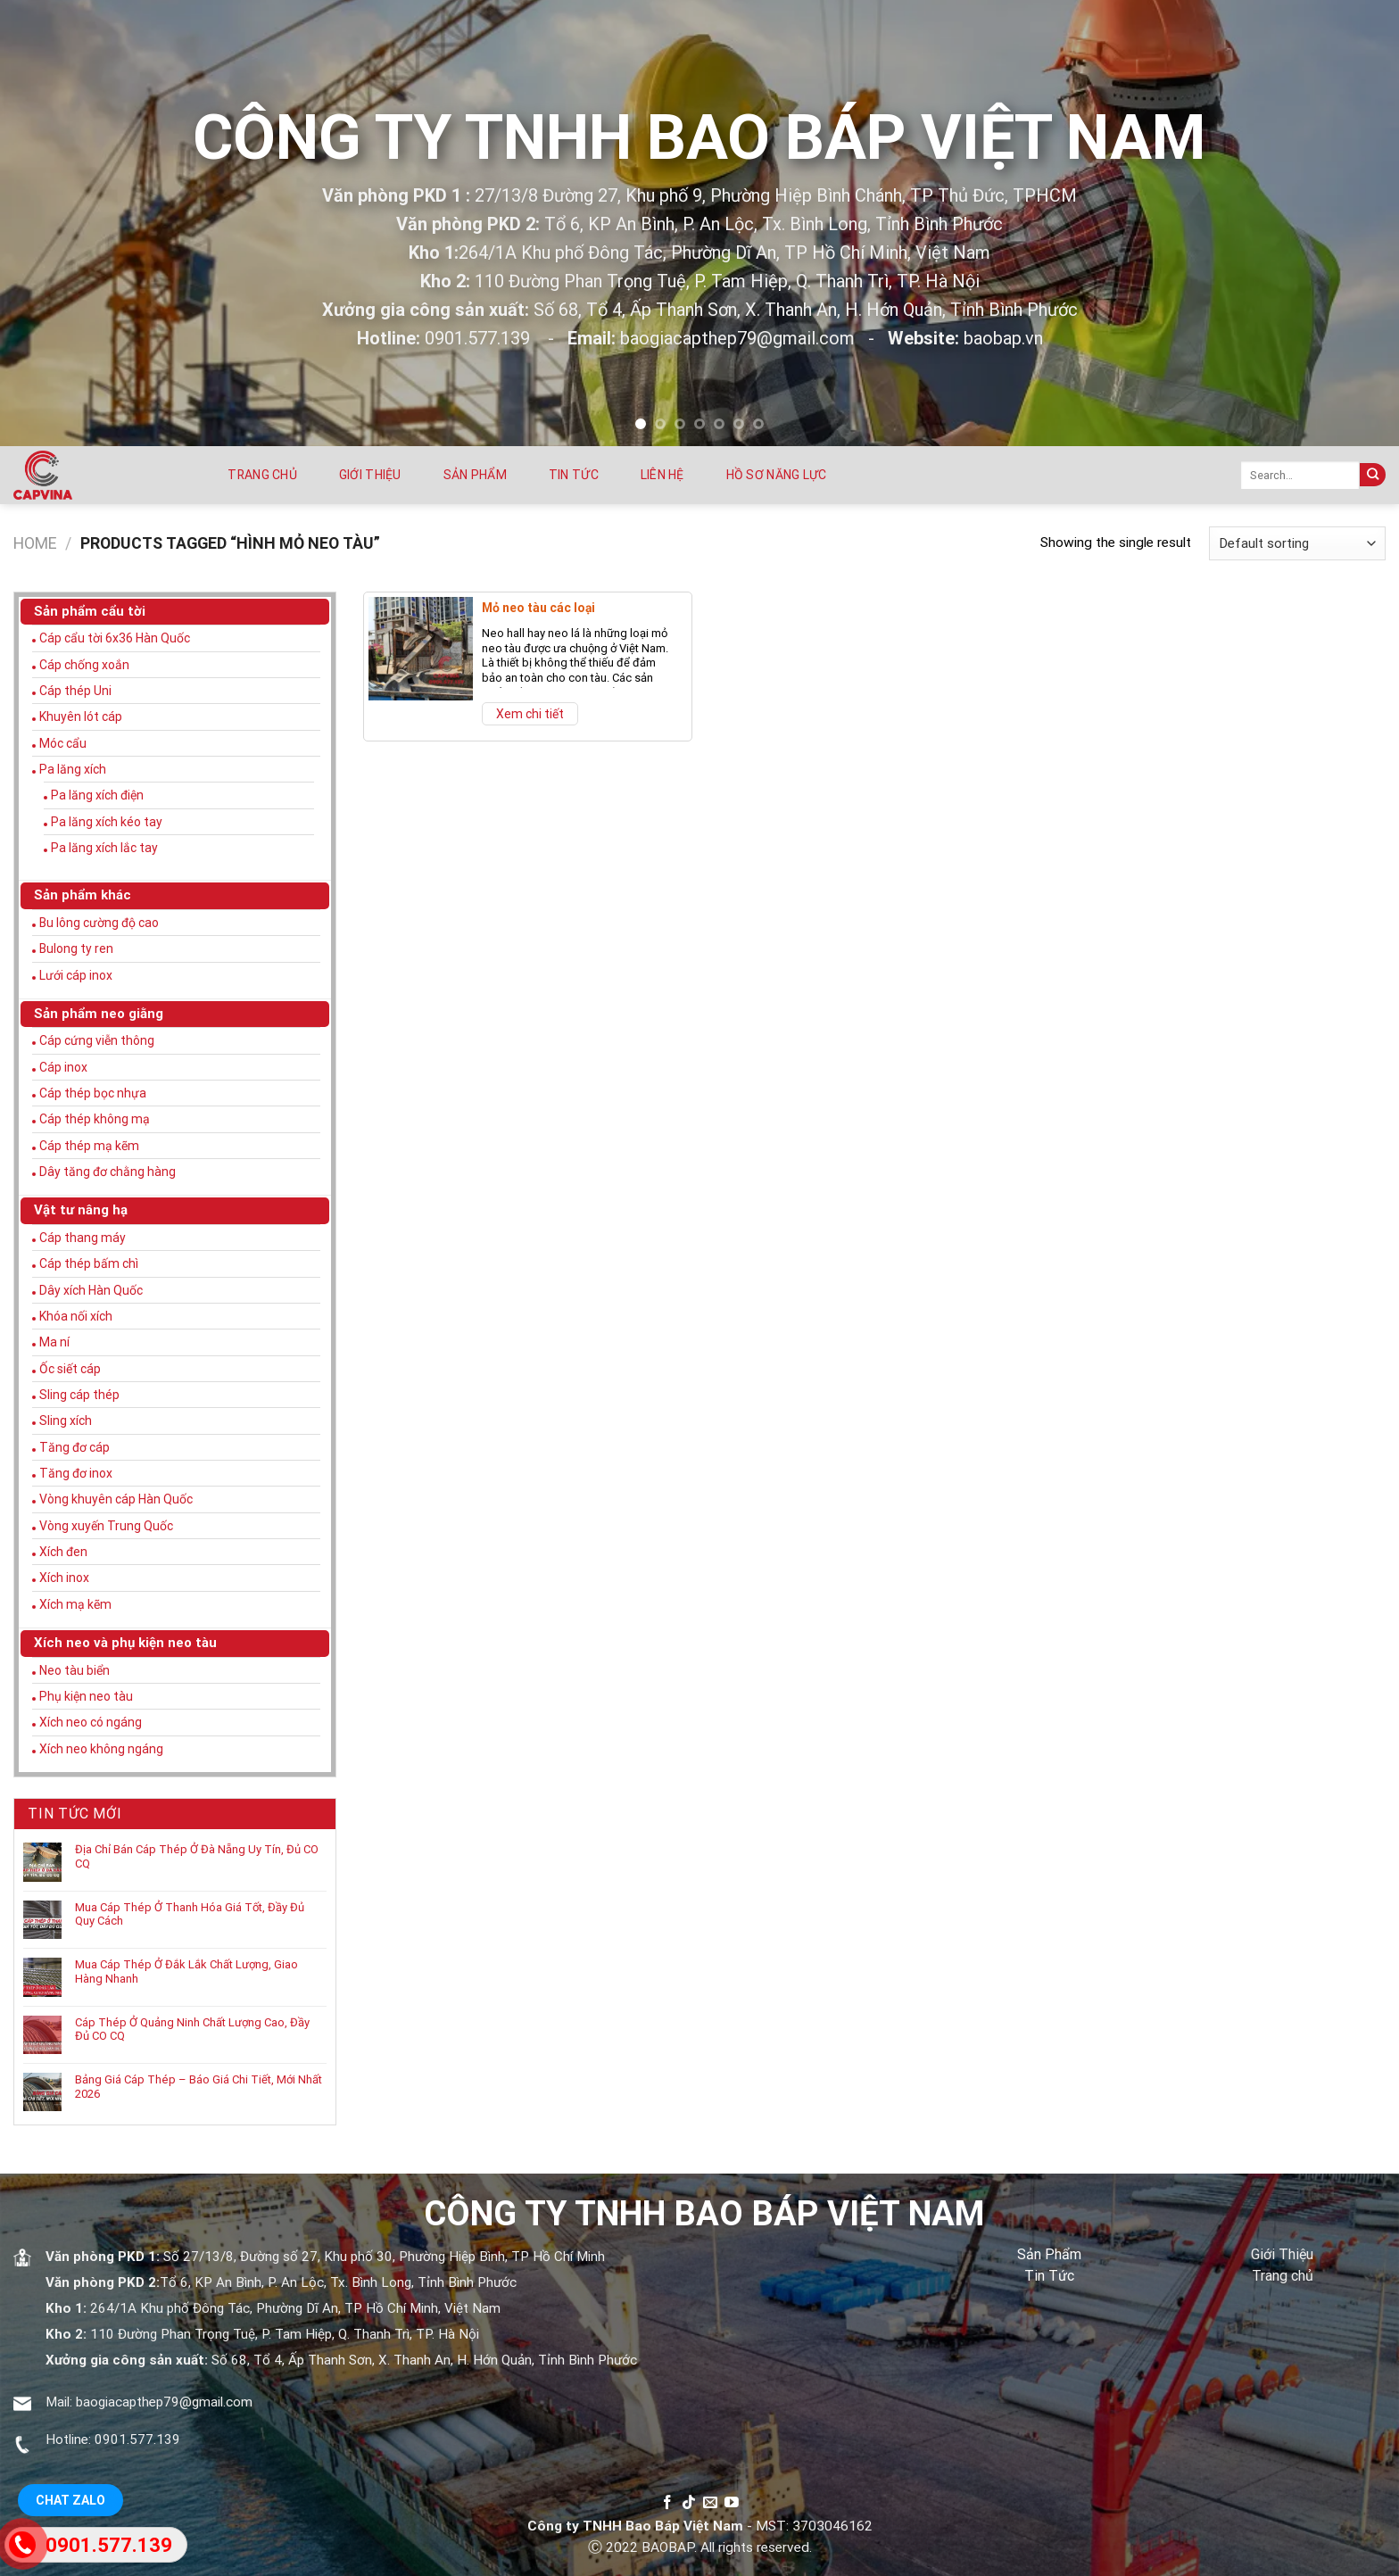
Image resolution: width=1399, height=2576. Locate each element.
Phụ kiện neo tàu (86, 1696)
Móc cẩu (63, 743)
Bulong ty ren (76, 948)
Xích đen (63, 1552)
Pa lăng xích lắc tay (104, 848)
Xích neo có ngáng (90, 1722)
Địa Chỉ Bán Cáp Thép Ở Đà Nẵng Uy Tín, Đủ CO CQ (197, 1856)
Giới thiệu (370, 475)
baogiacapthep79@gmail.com (164, 2402)
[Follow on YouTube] (731, 2503)
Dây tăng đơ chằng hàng (107, 1171)
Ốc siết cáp (70, 1369)
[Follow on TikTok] (689, 2503)
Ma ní (54, 1342)
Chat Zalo (70, 2500)
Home (35, 543)
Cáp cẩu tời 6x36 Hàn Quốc (114, 638)
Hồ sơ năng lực (776, 475)
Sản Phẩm (1049, 2254)
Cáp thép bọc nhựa (92, 1093)
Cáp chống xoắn (84, 665)
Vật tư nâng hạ (81, 1210)
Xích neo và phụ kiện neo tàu (125, 1643)
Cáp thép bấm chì (88, 1263)
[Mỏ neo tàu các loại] (420, 649)
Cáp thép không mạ (94, 1119)
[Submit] (1373, 474)
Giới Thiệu (1282, 2254)
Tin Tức (1049, 2275)
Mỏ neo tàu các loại (538, 608)
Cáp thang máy (82, 1237)
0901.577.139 (137, 2439)
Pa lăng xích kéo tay (106, 822)
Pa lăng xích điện (97, 795)
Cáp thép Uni (75, 690)
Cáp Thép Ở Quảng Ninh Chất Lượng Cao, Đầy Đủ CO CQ (192, 2029)
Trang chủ (262, 475)
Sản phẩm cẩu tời (89, 611)
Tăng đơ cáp (74, 1447)
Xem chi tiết (530, 714)
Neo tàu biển (74, 1670)
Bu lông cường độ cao (99, 922)
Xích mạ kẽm (75, 1604)
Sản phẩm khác (82, 895)
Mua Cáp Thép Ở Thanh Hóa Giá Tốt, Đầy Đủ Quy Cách (189, 1914)
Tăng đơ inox (75, 1473)
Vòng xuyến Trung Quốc (106, 1526)
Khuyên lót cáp (80, 716)
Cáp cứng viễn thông (96, 1040)
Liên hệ (662, 475)
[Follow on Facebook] (667, 2503)
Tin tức (574, 475)
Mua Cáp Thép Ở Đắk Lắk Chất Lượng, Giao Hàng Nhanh (186, 1971)
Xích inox (64, 1577)
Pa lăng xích (72, 769)
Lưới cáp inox (75, 975)
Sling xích (65, 1420)
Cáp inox (63, 1067)
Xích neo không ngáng (101, 1749)
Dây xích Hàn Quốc (91, 1290)
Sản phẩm (475, 475)
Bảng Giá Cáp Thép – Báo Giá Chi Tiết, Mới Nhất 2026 (198, 2086)
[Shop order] (1297, 543)
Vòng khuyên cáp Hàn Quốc (116, 1499)
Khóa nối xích (75, 1316)
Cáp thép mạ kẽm (89, 1146)
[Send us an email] (710, 2503)
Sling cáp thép (79, 1394)
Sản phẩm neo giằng (98, 1014)
